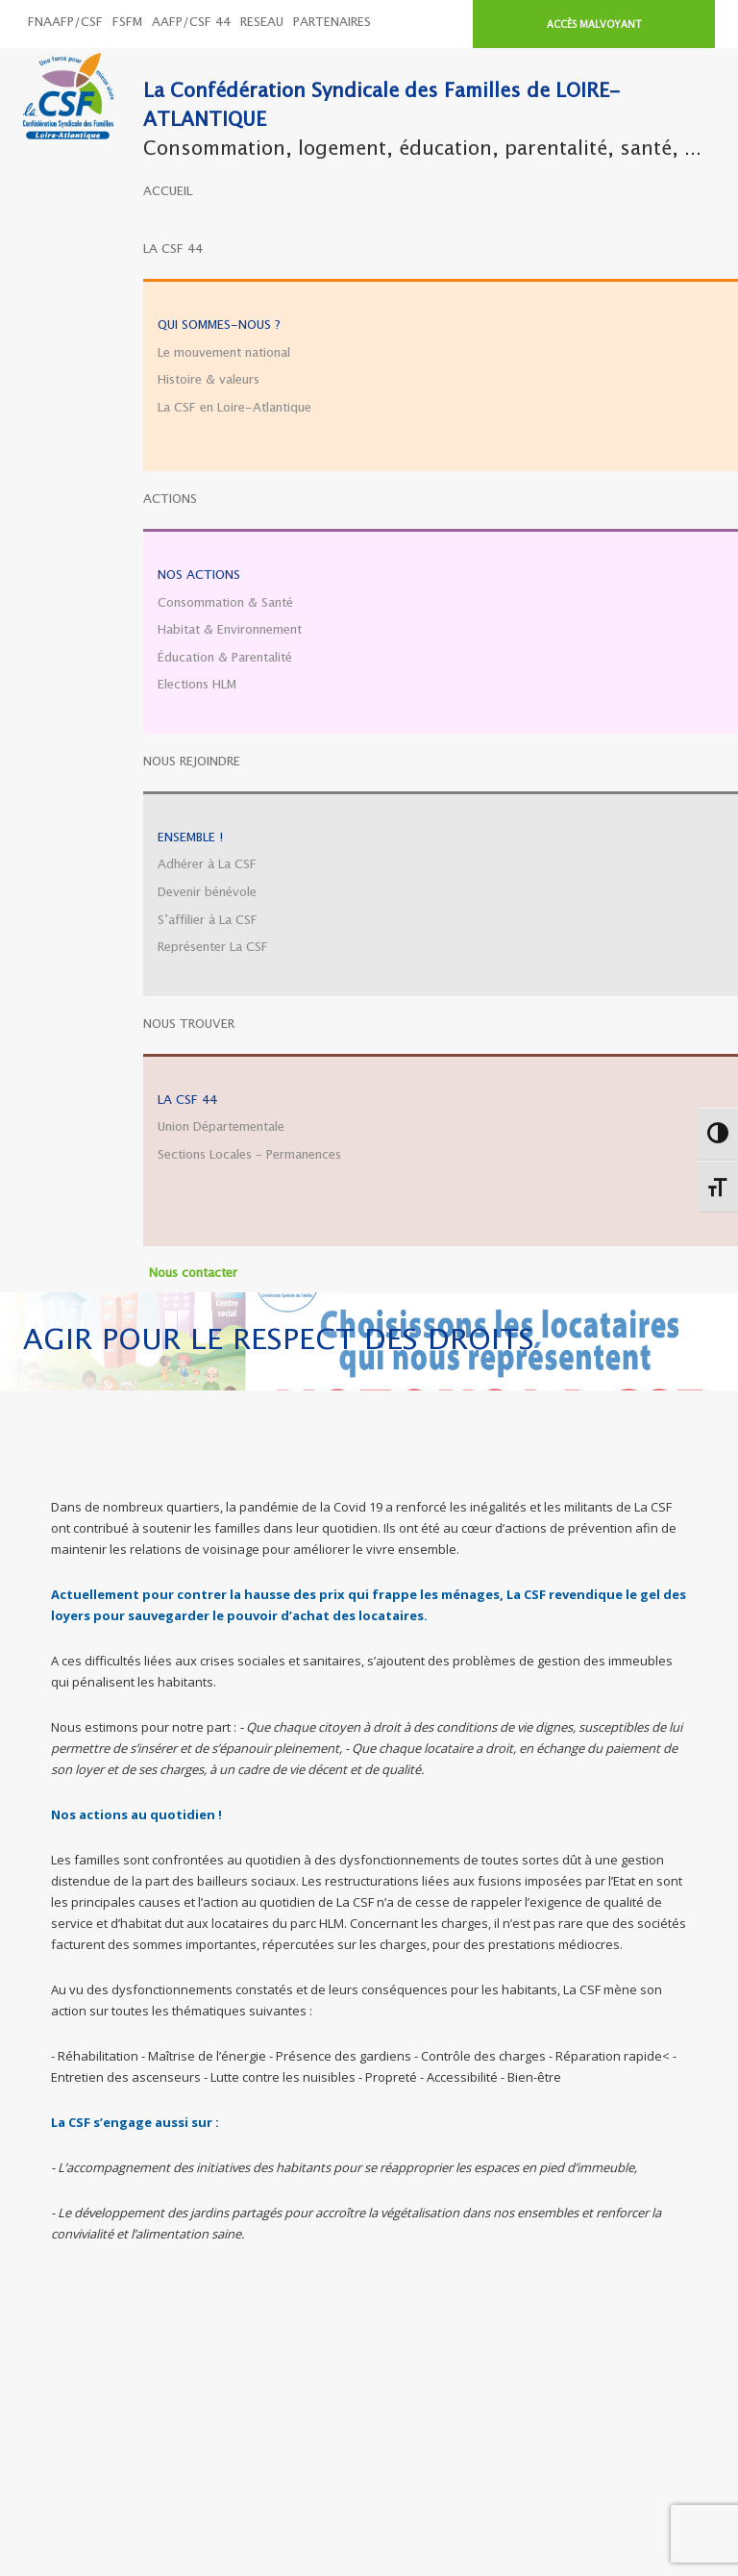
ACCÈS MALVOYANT (594, 25)
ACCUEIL (167, 192)
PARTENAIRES (332, 22)
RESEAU (261, 22)
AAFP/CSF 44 (191, 22)
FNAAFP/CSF (65, 22)
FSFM (127, 22)
